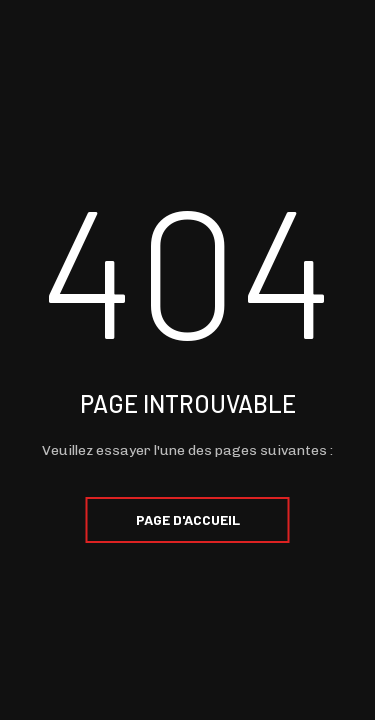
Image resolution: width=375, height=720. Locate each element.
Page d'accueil (188, 519)
